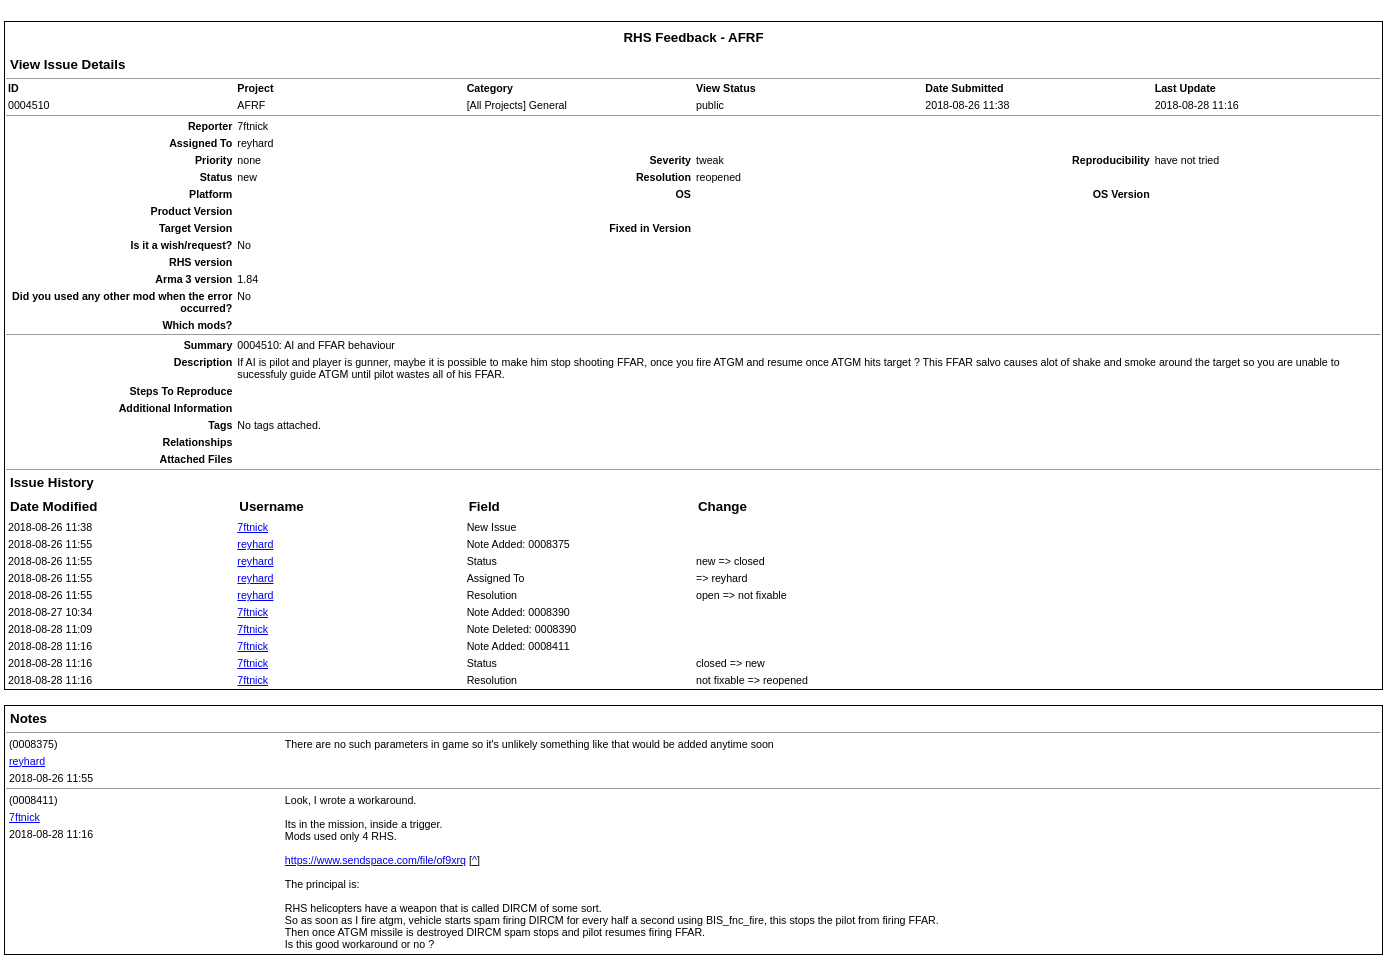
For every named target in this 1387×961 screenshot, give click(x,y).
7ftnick (252, 527)
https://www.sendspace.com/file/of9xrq (375, 860)
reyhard (255, 544)
